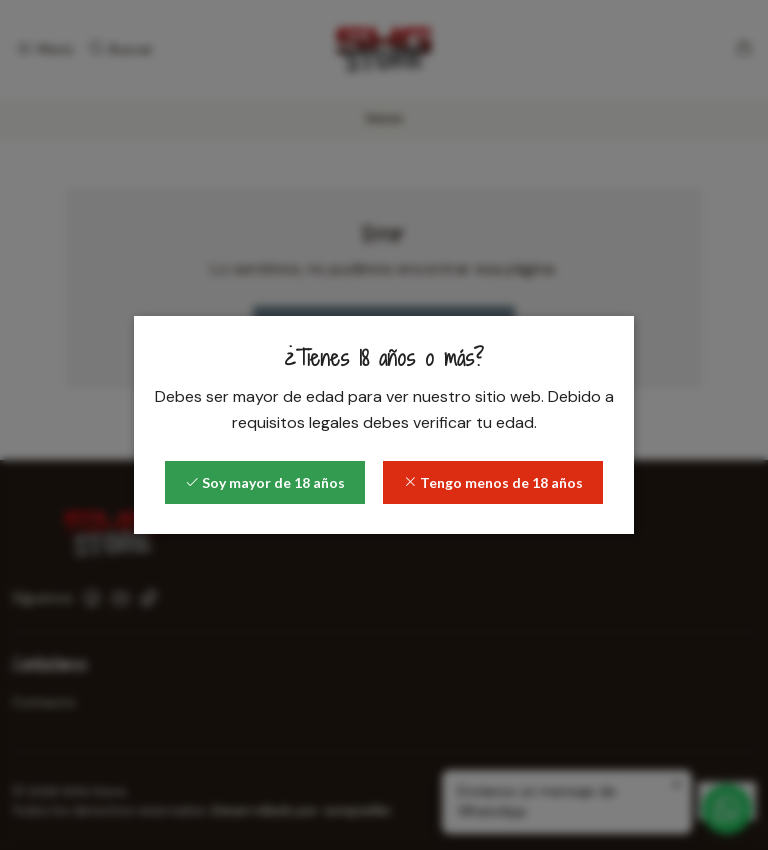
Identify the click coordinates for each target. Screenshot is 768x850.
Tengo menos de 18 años (493, 482)
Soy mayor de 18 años (265, 482)
